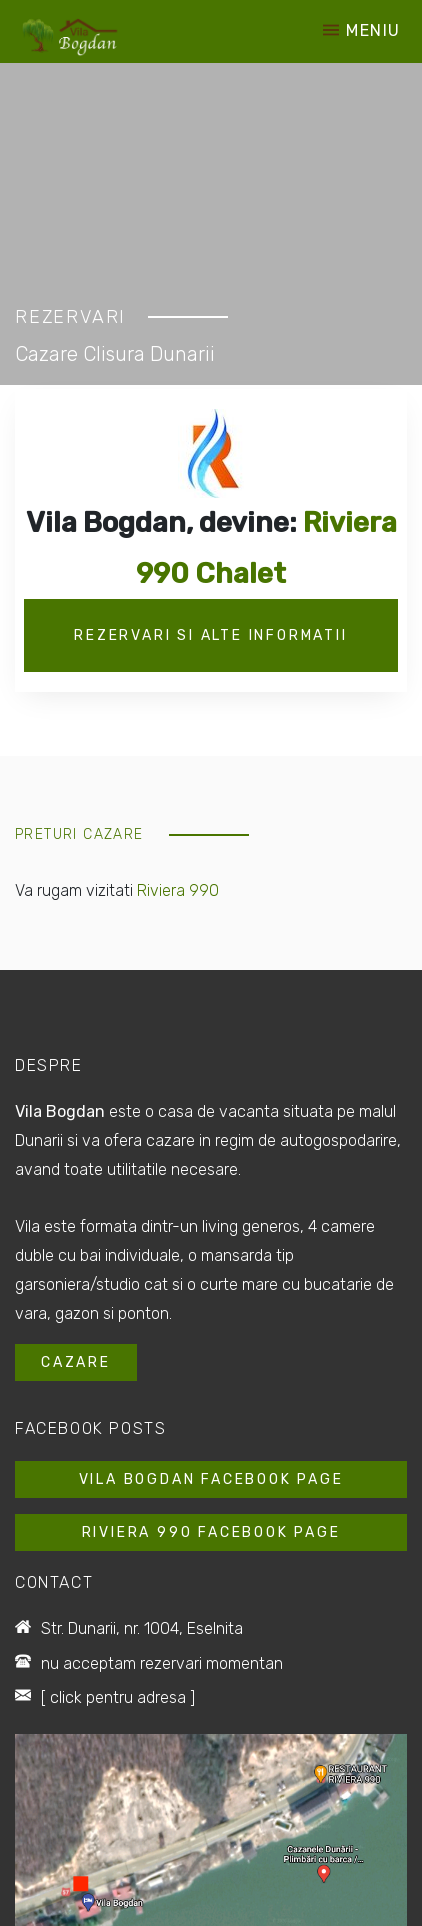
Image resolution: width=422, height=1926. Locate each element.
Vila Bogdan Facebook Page (211, 1479)
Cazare (76, 1362)
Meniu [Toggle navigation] (362, 31)
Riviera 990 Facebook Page (211, 1532)
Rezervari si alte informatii (210, 635)
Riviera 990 (178, 890)
